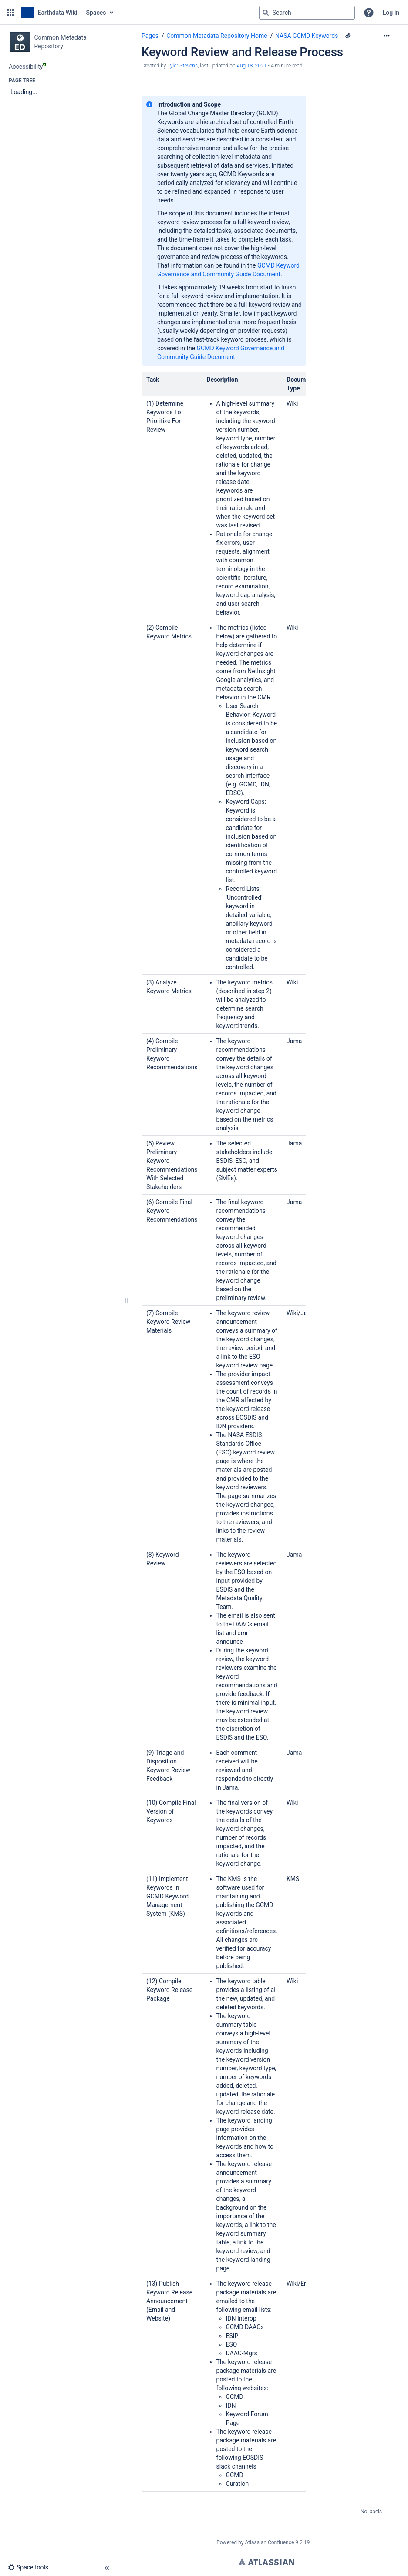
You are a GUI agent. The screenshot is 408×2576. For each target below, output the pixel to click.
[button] (10, 12)
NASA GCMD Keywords (306, 35)
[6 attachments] (347, 35)
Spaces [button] (96, 12)
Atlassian (266, 2561)
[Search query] (307, 13)
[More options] (386, 35)
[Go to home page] (49, 13)
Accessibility (27, 66)
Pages (150, 35)
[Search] (265, 12)
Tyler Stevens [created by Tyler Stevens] (182, 66)
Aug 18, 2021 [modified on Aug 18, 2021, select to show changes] (251, 66)
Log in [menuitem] (391, 12)
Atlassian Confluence (269, 2542)
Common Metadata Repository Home (216, 35)
